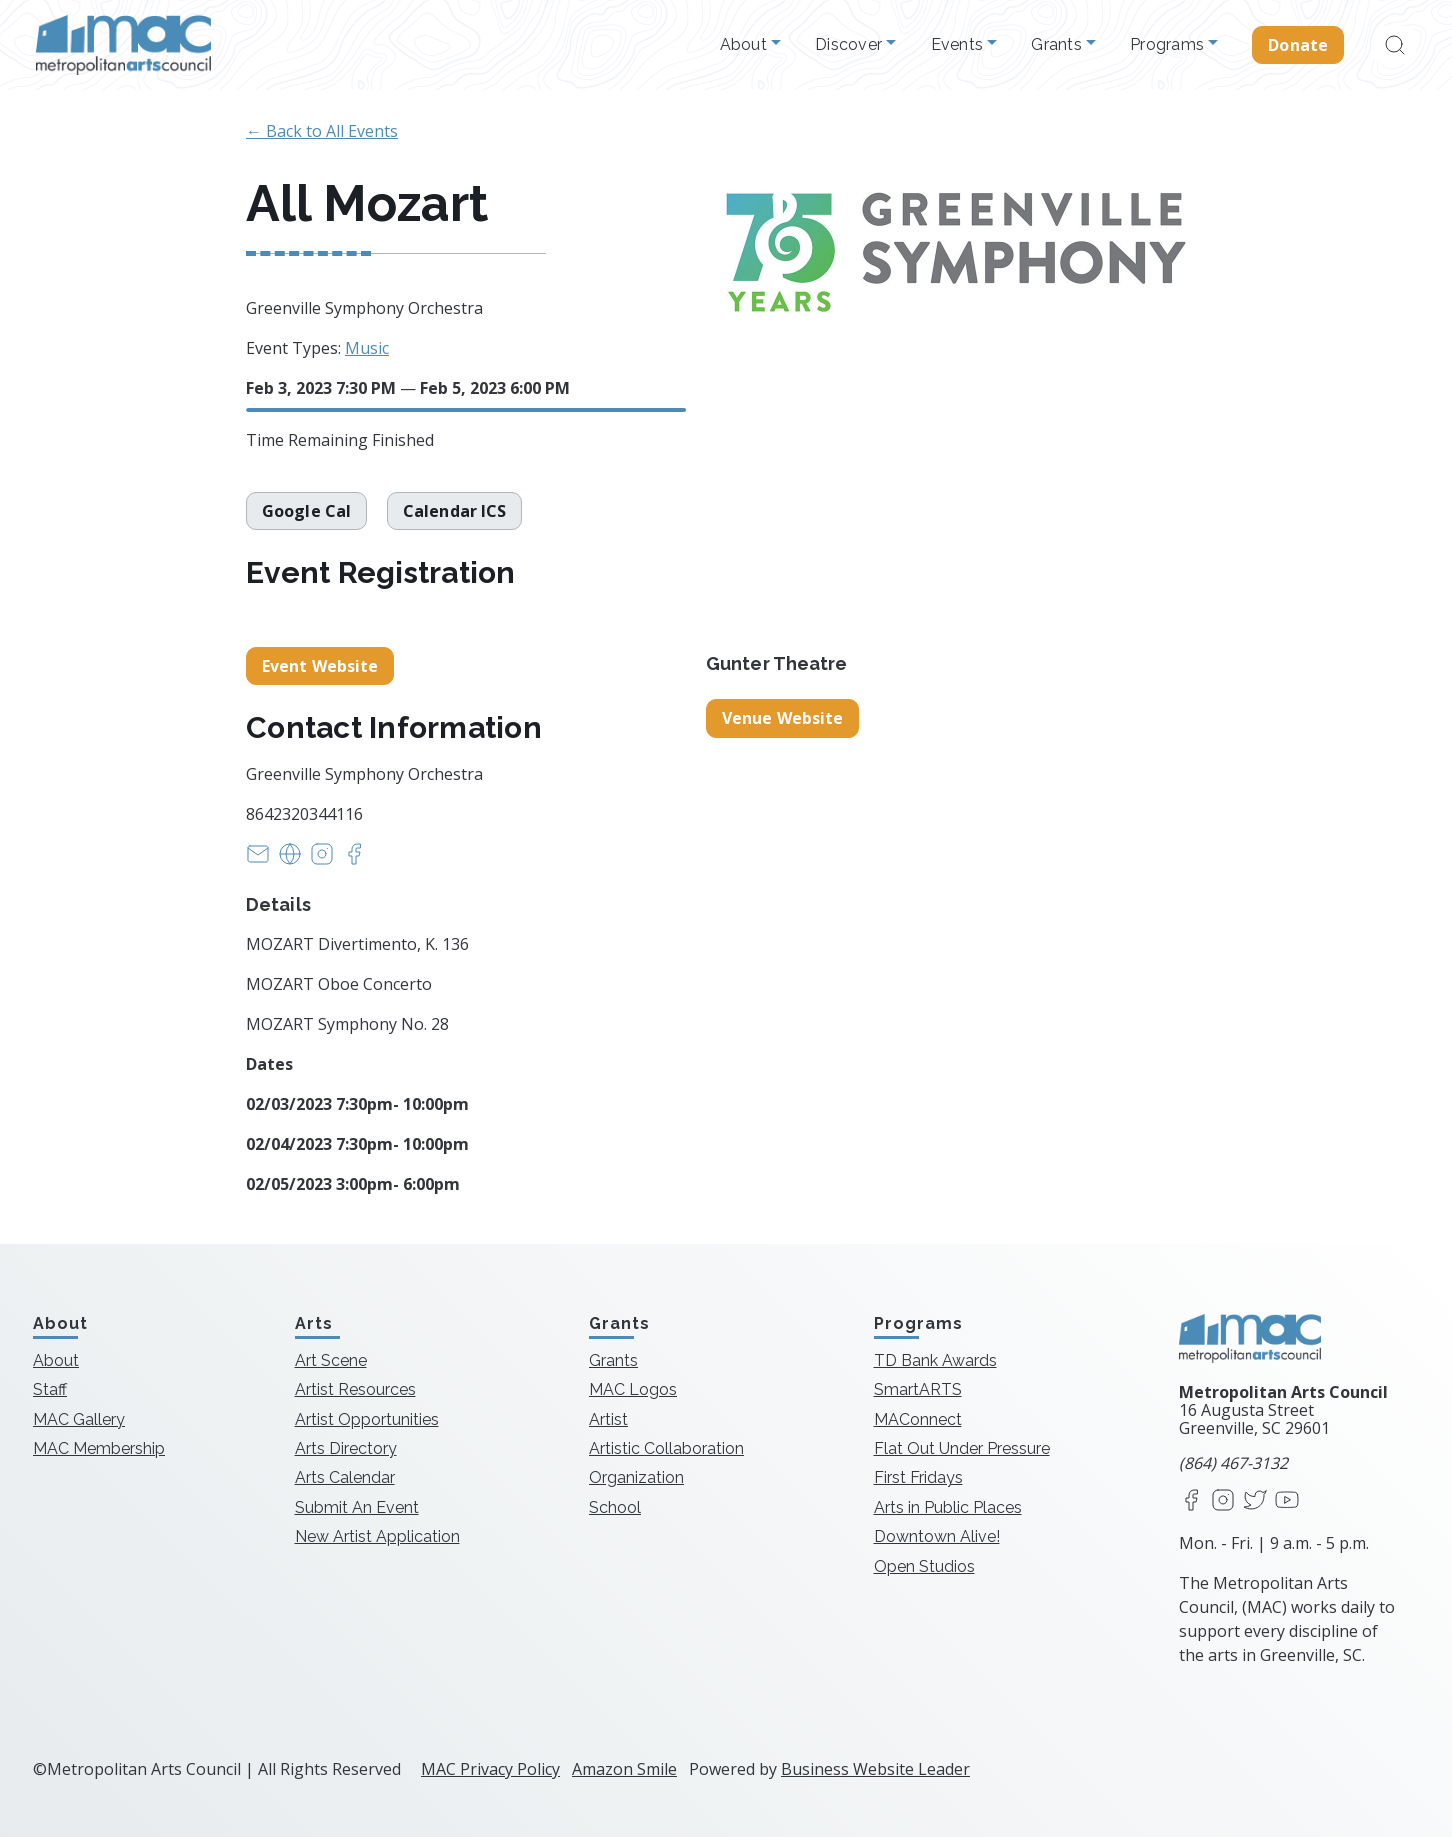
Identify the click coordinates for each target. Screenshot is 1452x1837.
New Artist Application (377, 1536)
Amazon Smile (624, 1769)
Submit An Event (357, 1507)
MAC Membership (99, 1448)
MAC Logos (633, 1389)
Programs (1169, 45)
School (615, 1507)
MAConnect (918, 1419)
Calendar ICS (454, 511)
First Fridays (918, 1477)
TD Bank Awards (935, 1360)
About (746, 45)
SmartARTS (918, 1389)
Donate (1298, 45)
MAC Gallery (79, 1419)
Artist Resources (355, 1389)
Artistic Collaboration (666, 1448)
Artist (608, 1419)
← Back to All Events (322, 131)
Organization (636, 1477)
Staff (50, 1389)
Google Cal (306, 511)
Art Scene (331, 1360)
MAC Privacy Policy (490, 1769)
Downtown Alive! (937, 1536)
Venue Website (782, 718)
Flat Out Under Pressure (962, 1448)
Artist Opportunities (367, 1419)
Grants (1058, 45)
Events (959, 45)
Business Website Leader (875, 1769)
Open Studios (924, 1566)
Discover (850, 45)
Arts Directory (346, 1448)
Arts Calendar (345, 1477)
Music (367, 348)
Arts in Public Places (948, 1507)
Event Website (320, 666)
